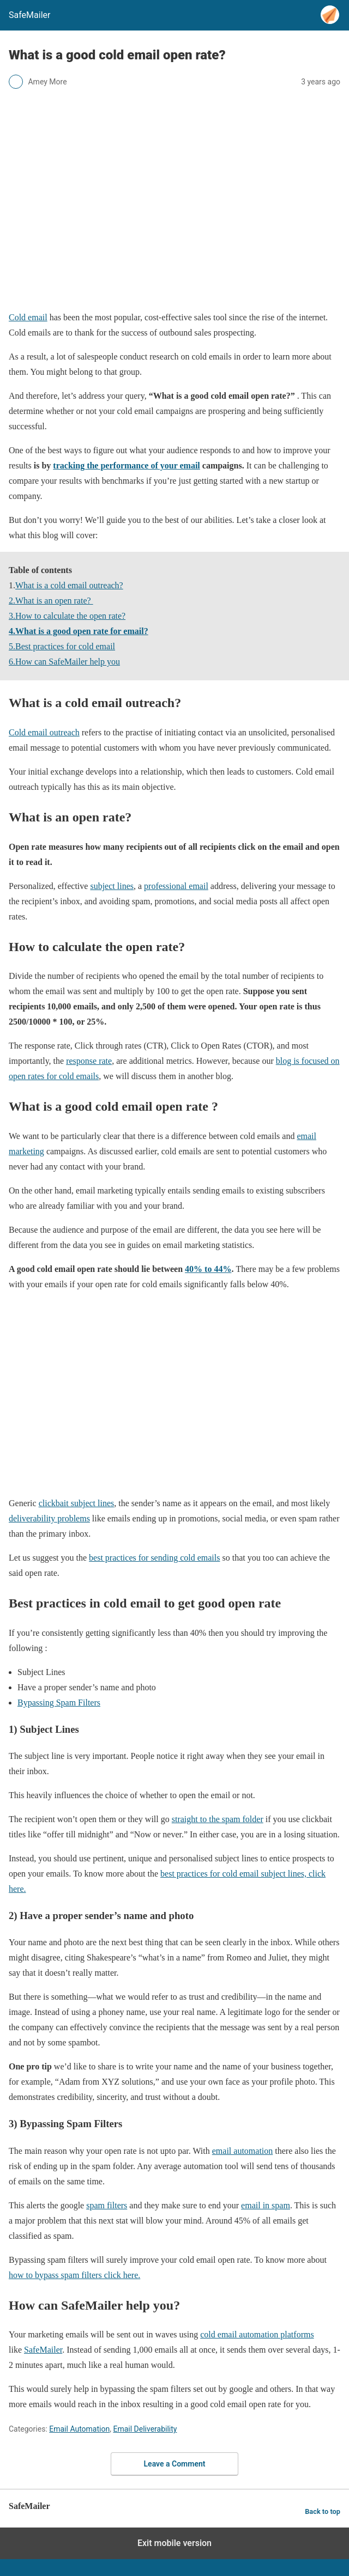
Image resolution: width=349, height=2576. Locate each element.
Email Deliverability (145, 2429)
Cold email (28, 317)
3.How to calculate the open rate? (67, 615)
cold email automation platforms (257, 2334)
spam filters (106, 2205)
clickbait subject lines (77, 1503)
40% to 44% (208, 1269)
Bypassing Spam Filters (58, 1702)
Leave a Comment (175, 2463)
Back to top (322, 2511)
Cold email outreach (44, 732)
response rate (89, 1060)
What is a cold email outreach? (69, 585)
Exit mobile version (174, 2543)
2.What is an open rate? (51, 600)
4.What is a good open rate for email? (78, 631)
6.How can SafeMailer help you (64, 661)
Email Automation (79, 2429)
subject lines (112, 886)
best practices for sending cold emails (154, 1557)
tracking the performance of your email (126, 465)
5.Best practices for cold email (62, 646)
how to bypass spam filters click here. (74, 2275)
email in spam (265, 2205)
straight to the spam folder (217, 1819)
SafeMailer (43, 2349)
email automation (242, 2150)
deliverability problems (49, 1518)
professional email (176, 886)
